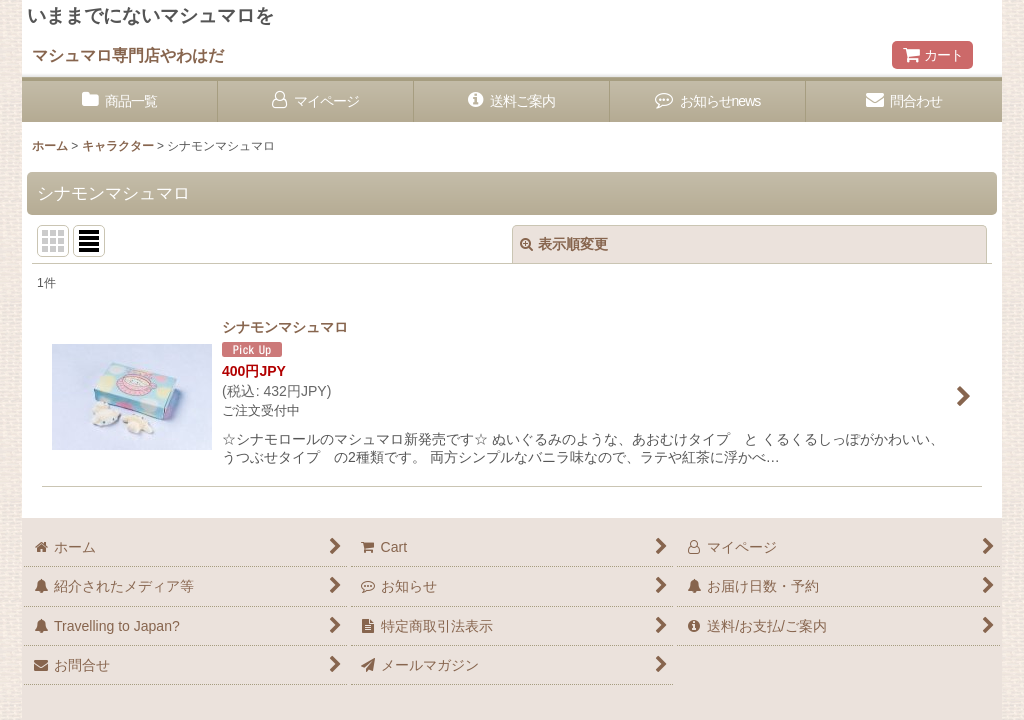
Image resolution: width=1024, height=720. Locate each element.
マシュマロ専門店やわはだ (128, 55)
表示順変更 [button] (564, 244)
